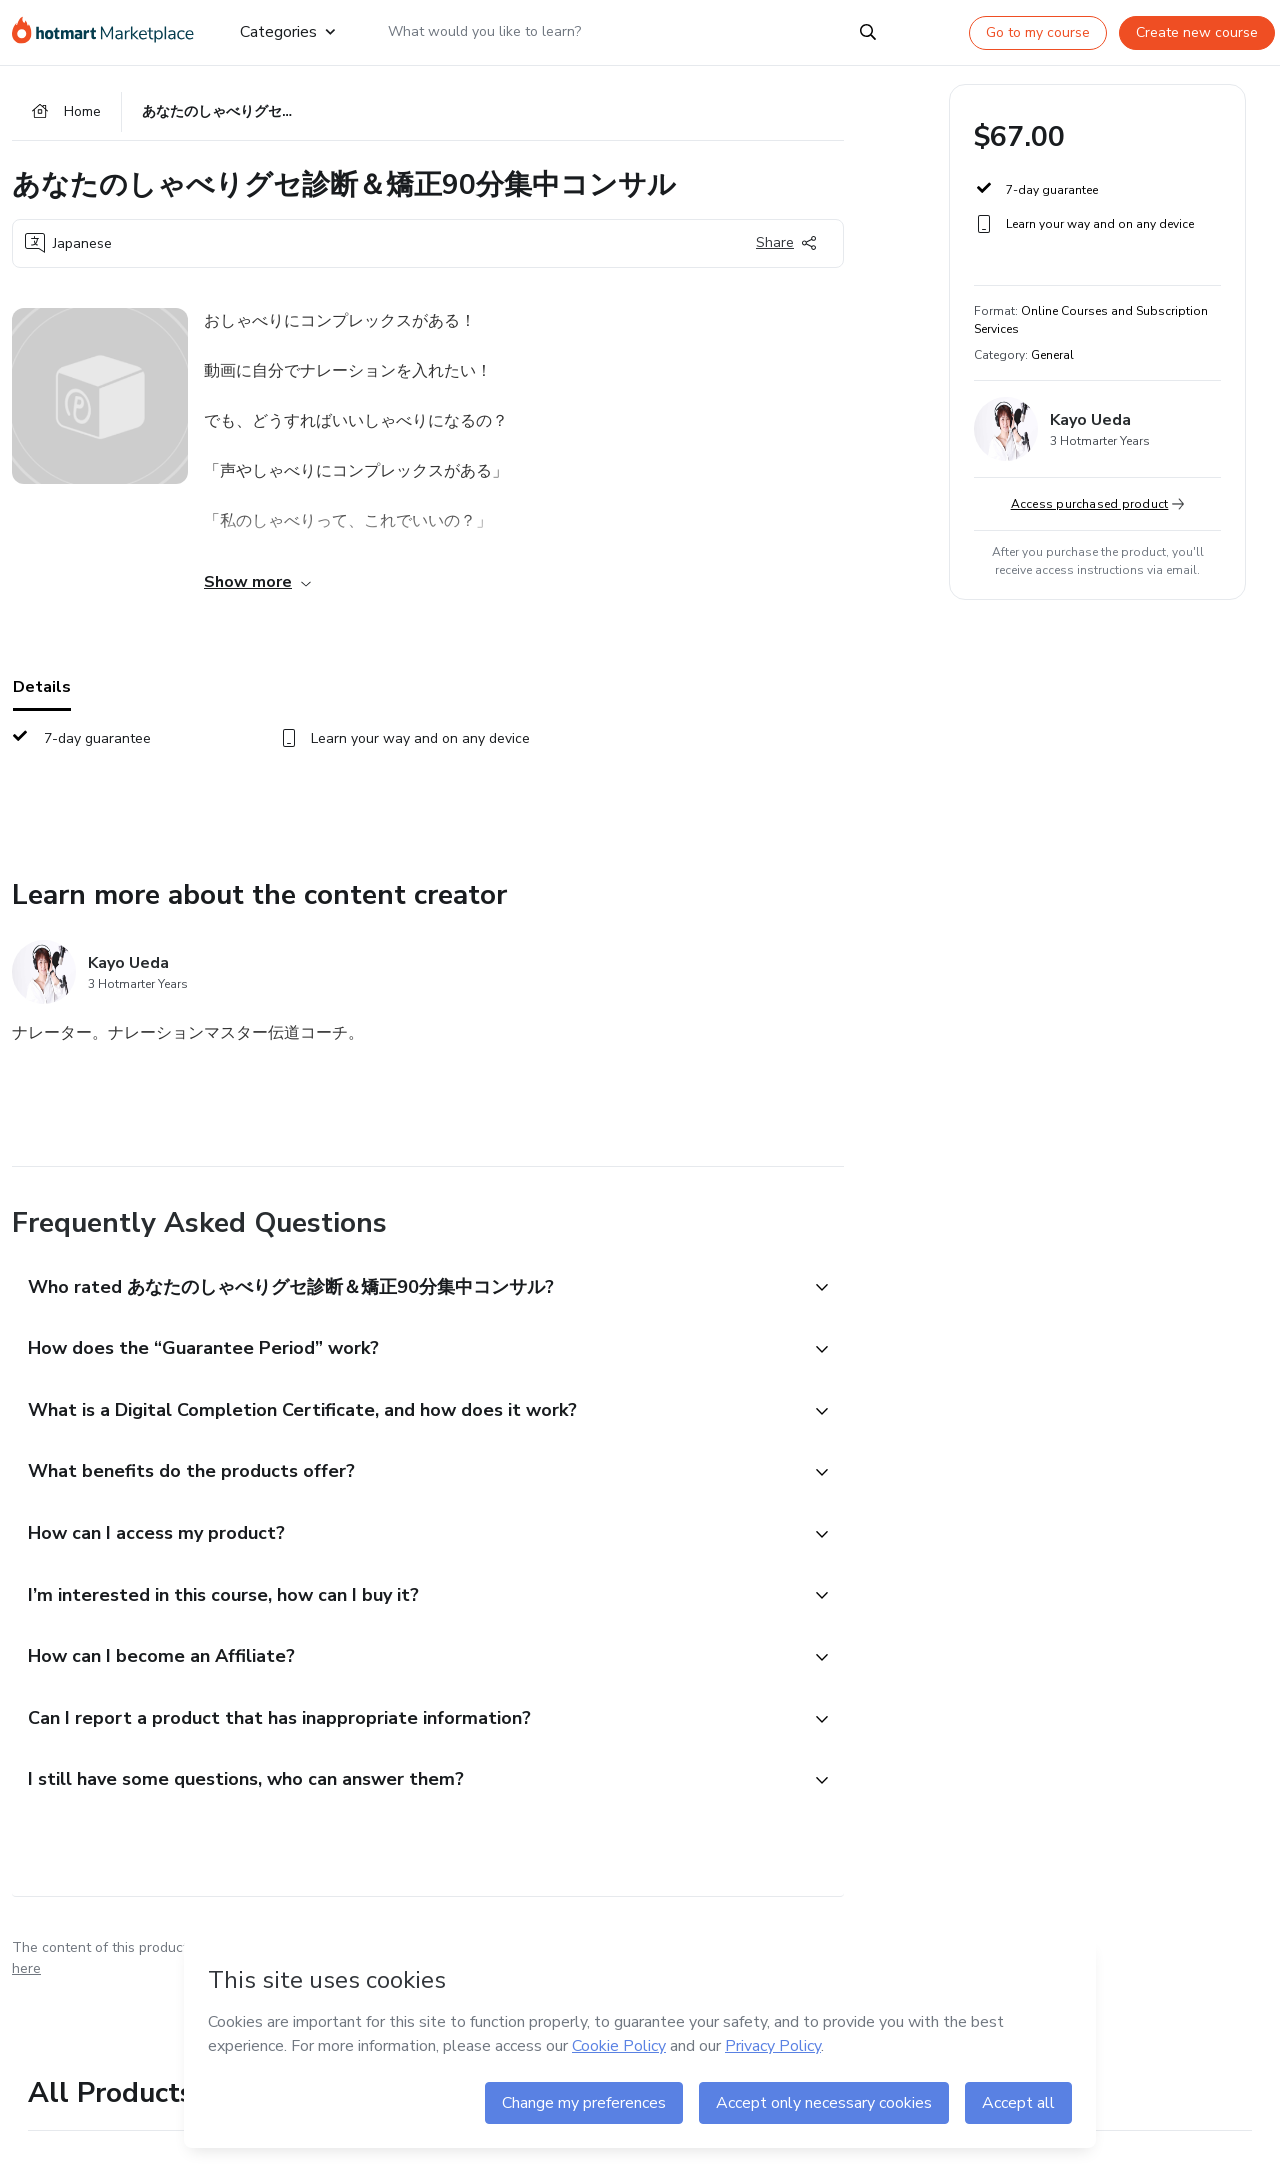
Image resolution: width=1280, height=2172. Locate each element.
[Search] (868, 32)
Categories (286, 32)
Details (42, 691)
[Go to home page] (109, 32)
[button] (406, 1292)
